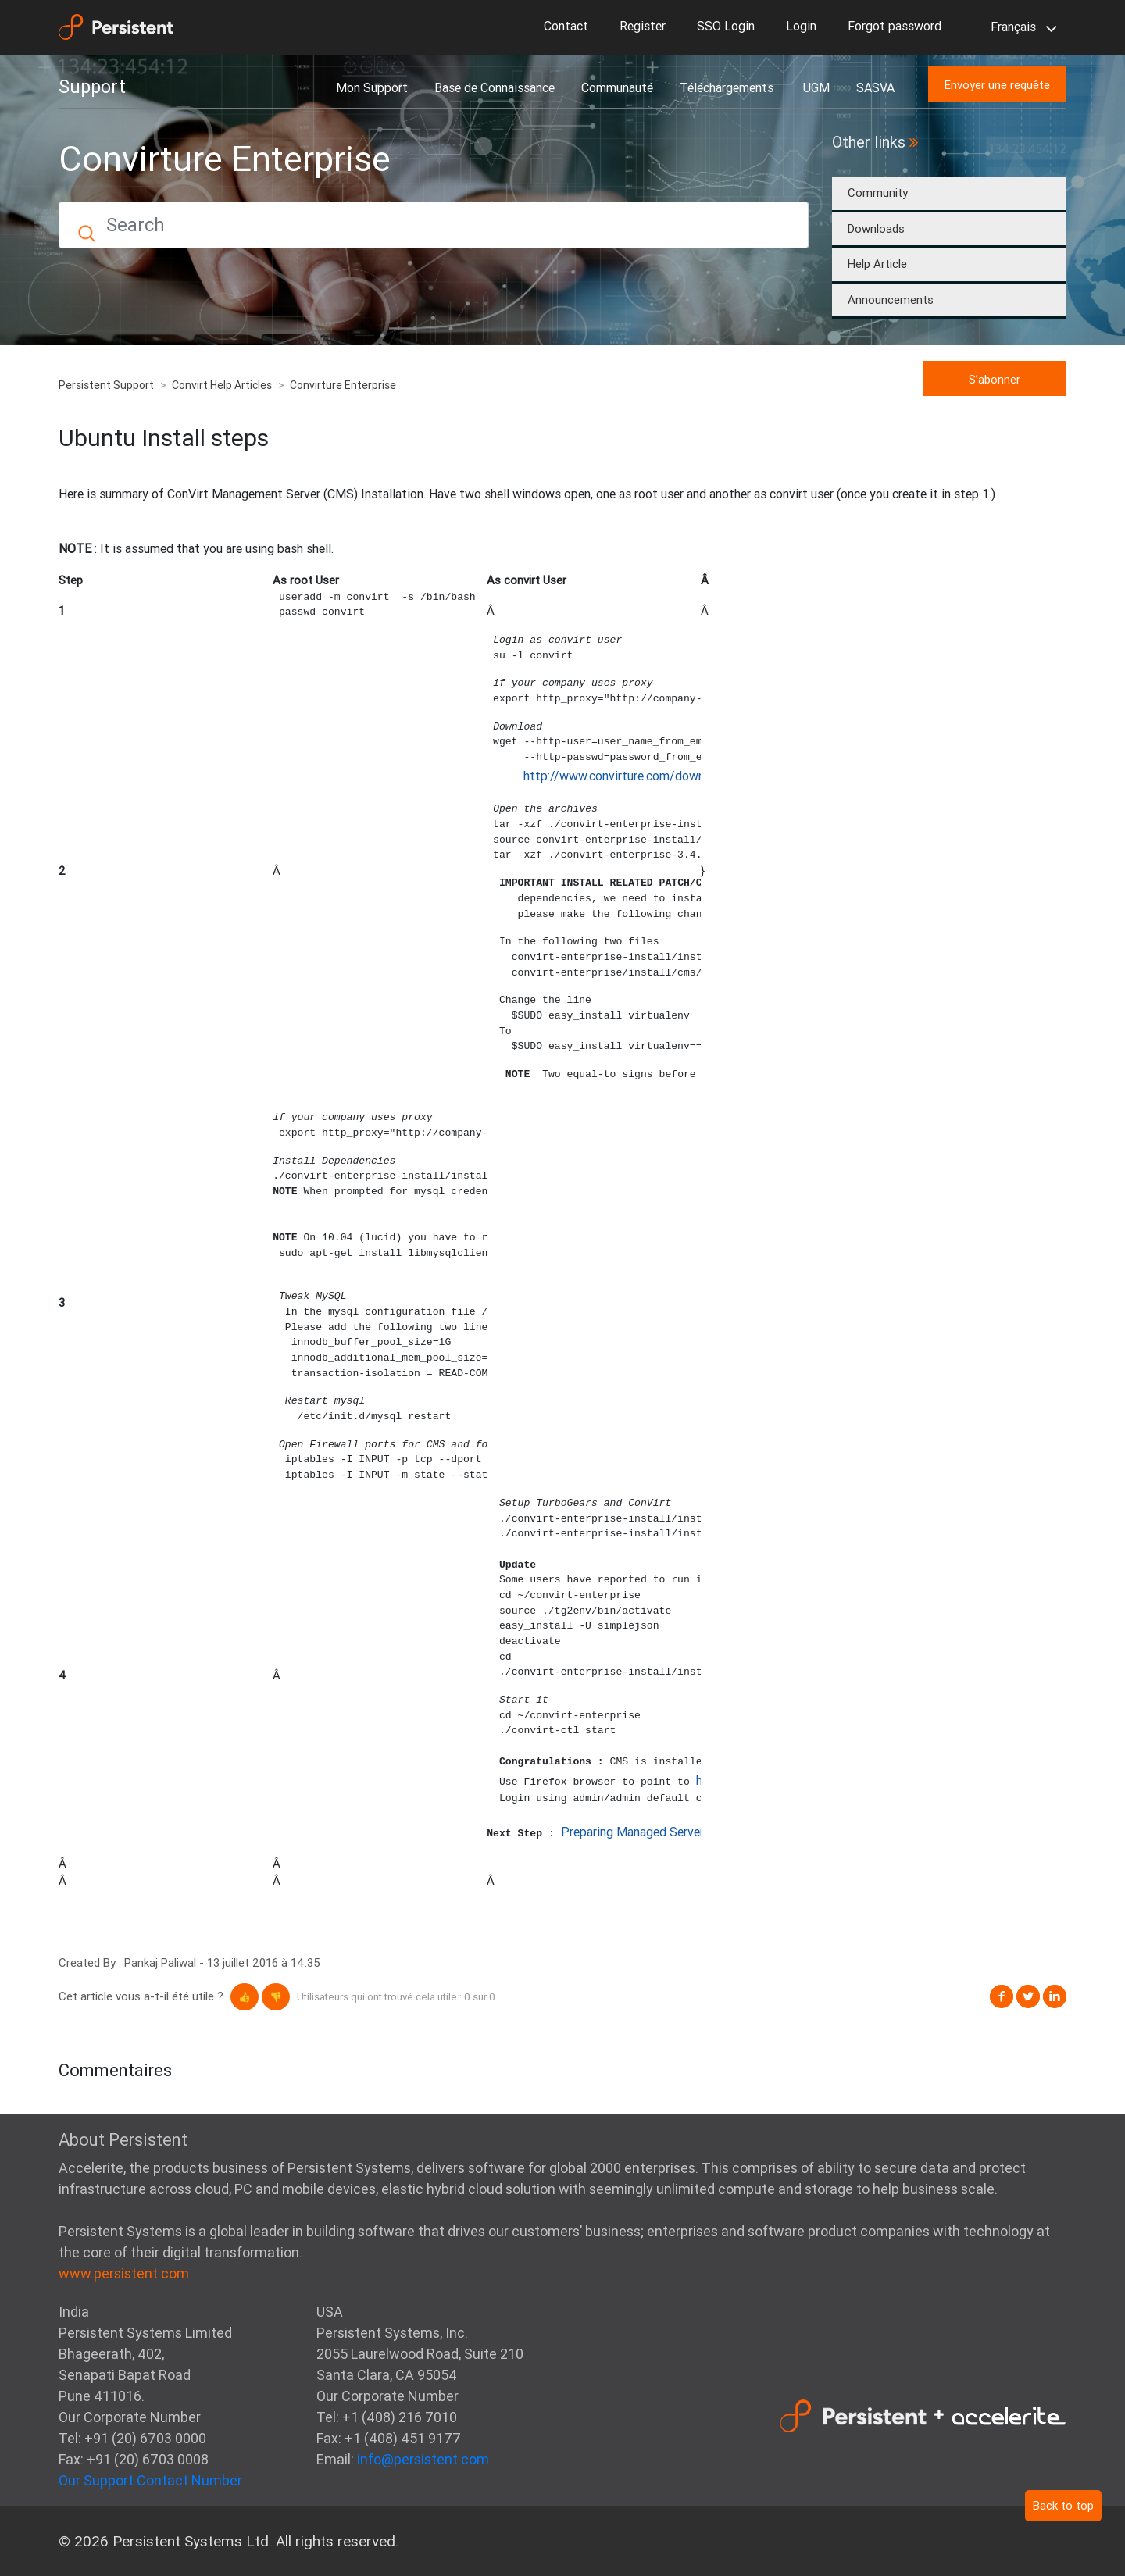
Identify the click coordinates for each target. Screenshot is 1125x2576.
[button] (244, 1996)
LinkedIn (1054, 1996)
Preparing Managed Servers (635, 1831)
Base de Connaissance (494, 87)
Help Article (877, 263)
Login (801, 26)
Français (1020, 28)
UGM (816, 87)
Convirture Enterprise (343, 385)
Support (92, 87)
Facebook (1001, 1996)
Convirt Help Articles (222, 385)
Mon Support (372, 87)
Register (643, 26)
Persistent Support (106, 385)
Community (878, 192)
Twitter (1028, 1996)
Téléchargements (728, 87)
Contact (566, 26)
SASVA (875, 87)
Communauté (617, 87)
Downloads (876, 228)
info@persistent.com (423, 2459)
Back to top (1063, 2505)
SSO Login (726, 26)
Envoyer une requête (997, 84)
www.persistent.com (124, 2273)
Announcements (891, 299)
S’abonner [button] (994, 379)
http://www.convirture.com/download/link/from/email (671, 775)
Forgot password (894, 26)
